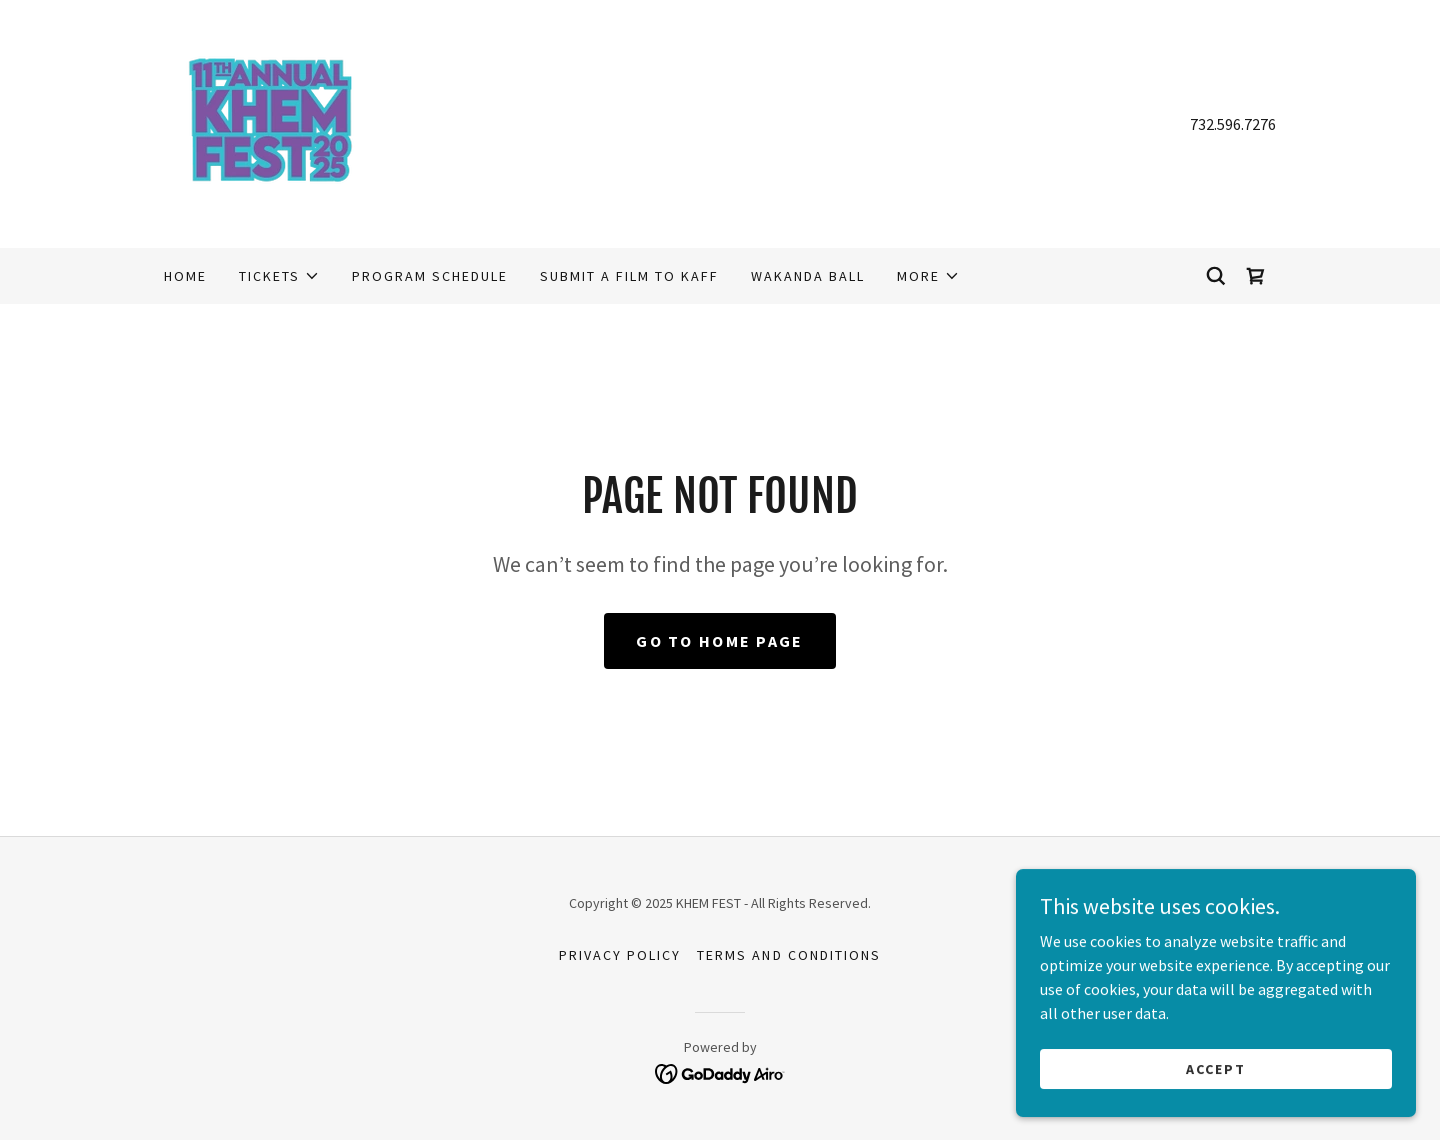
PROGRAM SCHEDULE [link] (430, 276)
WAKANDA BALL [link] (808, 276)
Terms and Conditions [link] (788, 955)
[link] (270, 122)
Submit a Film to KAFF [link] (629, 276)
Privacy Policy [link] (620, 955)
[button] (279, 276)
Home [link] (185, 276)
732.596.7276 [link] (1233, 124)
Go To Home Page (719, 641)
